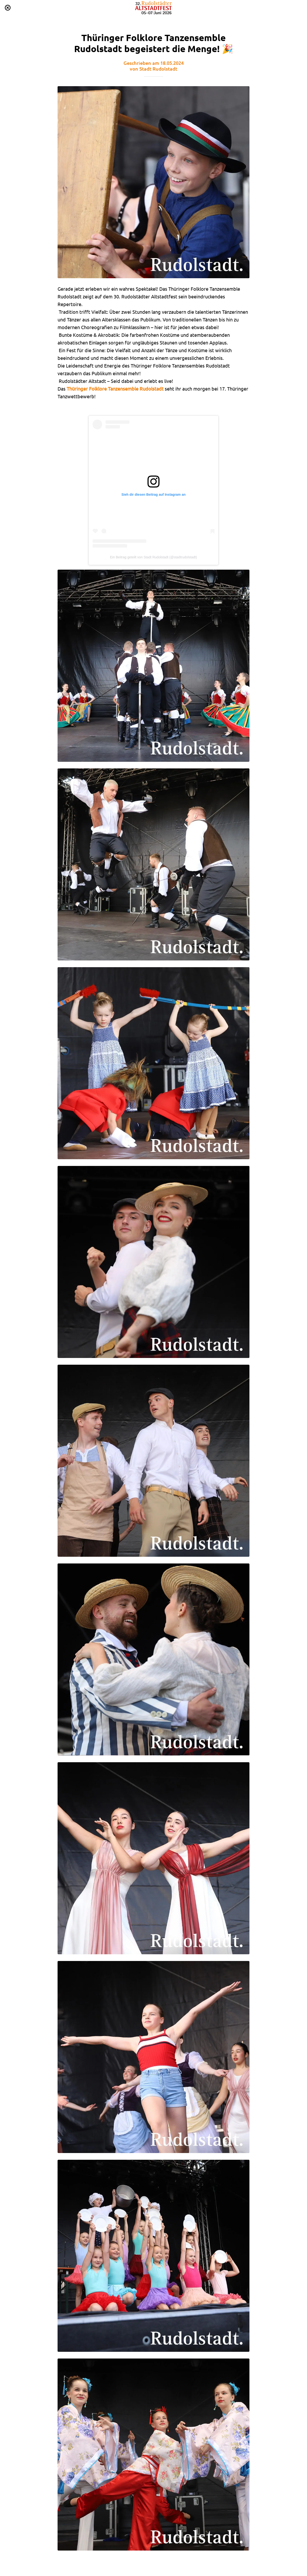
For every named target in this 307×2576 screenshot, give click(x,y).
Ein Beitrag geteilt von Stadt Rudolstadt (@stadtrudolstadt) (153, 557)
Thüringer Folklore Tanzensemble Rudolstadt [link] (115, 389)
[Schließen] (8, 8)
